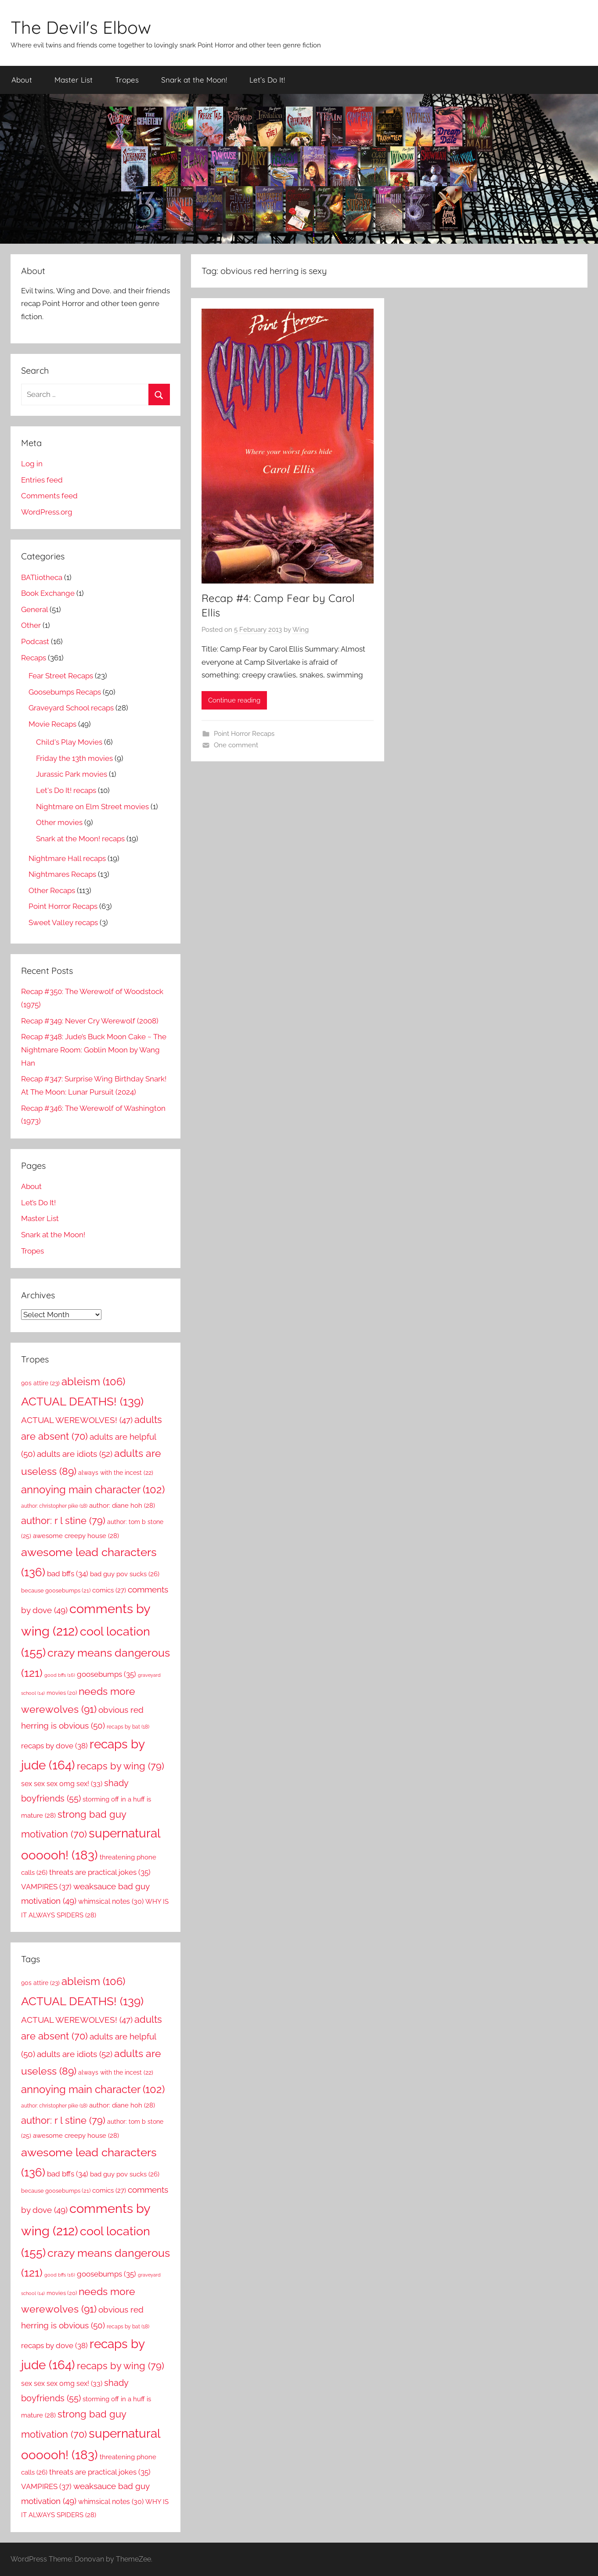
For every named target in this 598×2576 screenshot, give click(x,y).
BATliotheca (41, 577)
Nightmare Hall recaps (67, 858)
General (34, 609)
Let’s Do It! (267, 79)
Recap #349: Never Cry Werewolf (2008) (90, 1020)
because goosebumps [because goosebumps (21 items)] (55, 1590)
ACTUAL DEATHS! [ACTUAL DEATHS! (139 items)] (82, 1401)
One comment (236, 745)
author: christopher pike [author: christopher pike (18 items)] (54, 1505)
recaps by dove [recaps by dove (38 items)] (54, 1745)
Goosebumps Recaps (65, 692)
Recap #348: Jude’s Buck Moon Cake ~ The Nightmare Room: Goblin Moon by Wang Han (93, 1049)
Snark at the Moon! (194, 79)
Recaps (33, 657)
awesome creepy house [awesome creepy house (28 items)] (76, 1536)
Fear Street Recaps (61, 675)
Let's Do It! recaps (66, 790)
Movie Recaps (52, 724)
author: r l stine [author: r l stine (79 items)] (63, 1520)
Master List (73, 79)
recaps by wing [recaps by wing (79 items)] (120, 1766)
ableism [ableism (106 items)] (93, 1381)
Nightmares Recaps (62, 874)
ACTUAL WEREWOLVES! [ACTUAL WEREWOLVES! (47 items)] (77, 1420)
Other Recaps (52, 890)
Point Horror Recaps (244, 734)
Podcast (35, 641)
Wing (300, 630)
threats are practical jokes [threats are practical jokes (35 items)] (100, 1872)
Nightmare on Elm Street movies (92, 806)
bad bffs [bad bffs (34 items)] (67, 1573)
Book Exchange (48, 593)
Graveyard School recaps (71, 707)
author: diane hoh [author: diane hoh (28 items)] (122, 1506)
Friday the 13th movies (74, 758)
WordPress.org (46, 512)
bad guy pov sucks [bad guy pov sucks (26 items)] (124, 1574)
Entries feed (42, 480)
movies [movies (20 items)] (62, 1693)
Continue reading (234, 700)
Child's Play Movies (69, 742)
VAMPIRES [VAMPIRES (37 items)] (46, 1886)
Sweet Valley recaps (63, 922)
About (21, 79)
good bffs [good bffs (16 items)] (59, 1675)
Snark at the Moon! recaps (80, 838)
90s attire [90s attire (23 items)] (40, 1383)
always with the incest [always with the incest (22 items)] (115, 1472)
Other (31, 625)
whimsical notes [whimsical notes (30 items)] (111, 1901)
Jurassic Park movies (71, 774)
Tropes (127, 79)
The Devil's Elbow (81, 27)
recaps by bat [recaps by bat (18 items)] (128, 1726)
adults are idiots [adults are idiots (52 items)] (74, 1454)
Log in (32, 463)
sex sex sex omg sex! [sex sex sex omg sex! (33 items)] (61, 1784)
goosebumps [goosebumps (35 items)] (106, 1674)
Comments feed (49, 495)
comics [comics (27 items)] (109, 1590)
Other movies (59, 822)
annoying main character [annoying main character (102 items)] (93, 1489)
